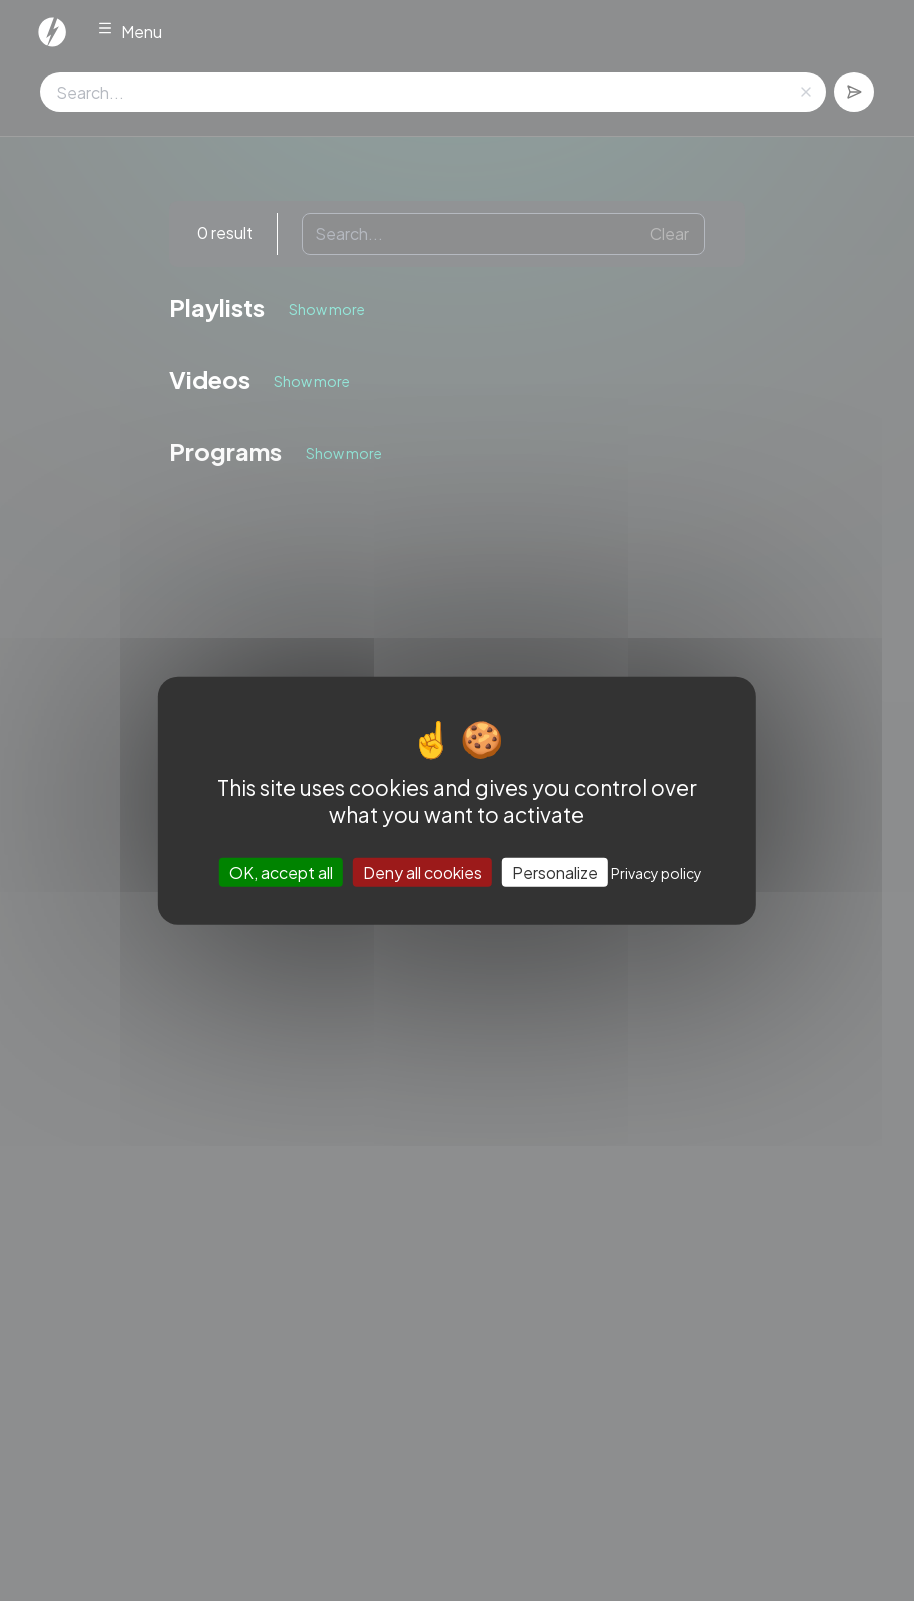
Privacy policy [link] (656, 873)
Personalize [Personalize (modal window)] (555, 872)
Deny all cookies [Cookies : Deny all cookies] (422, 872)
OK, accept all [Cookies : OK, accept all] (281, 872)
